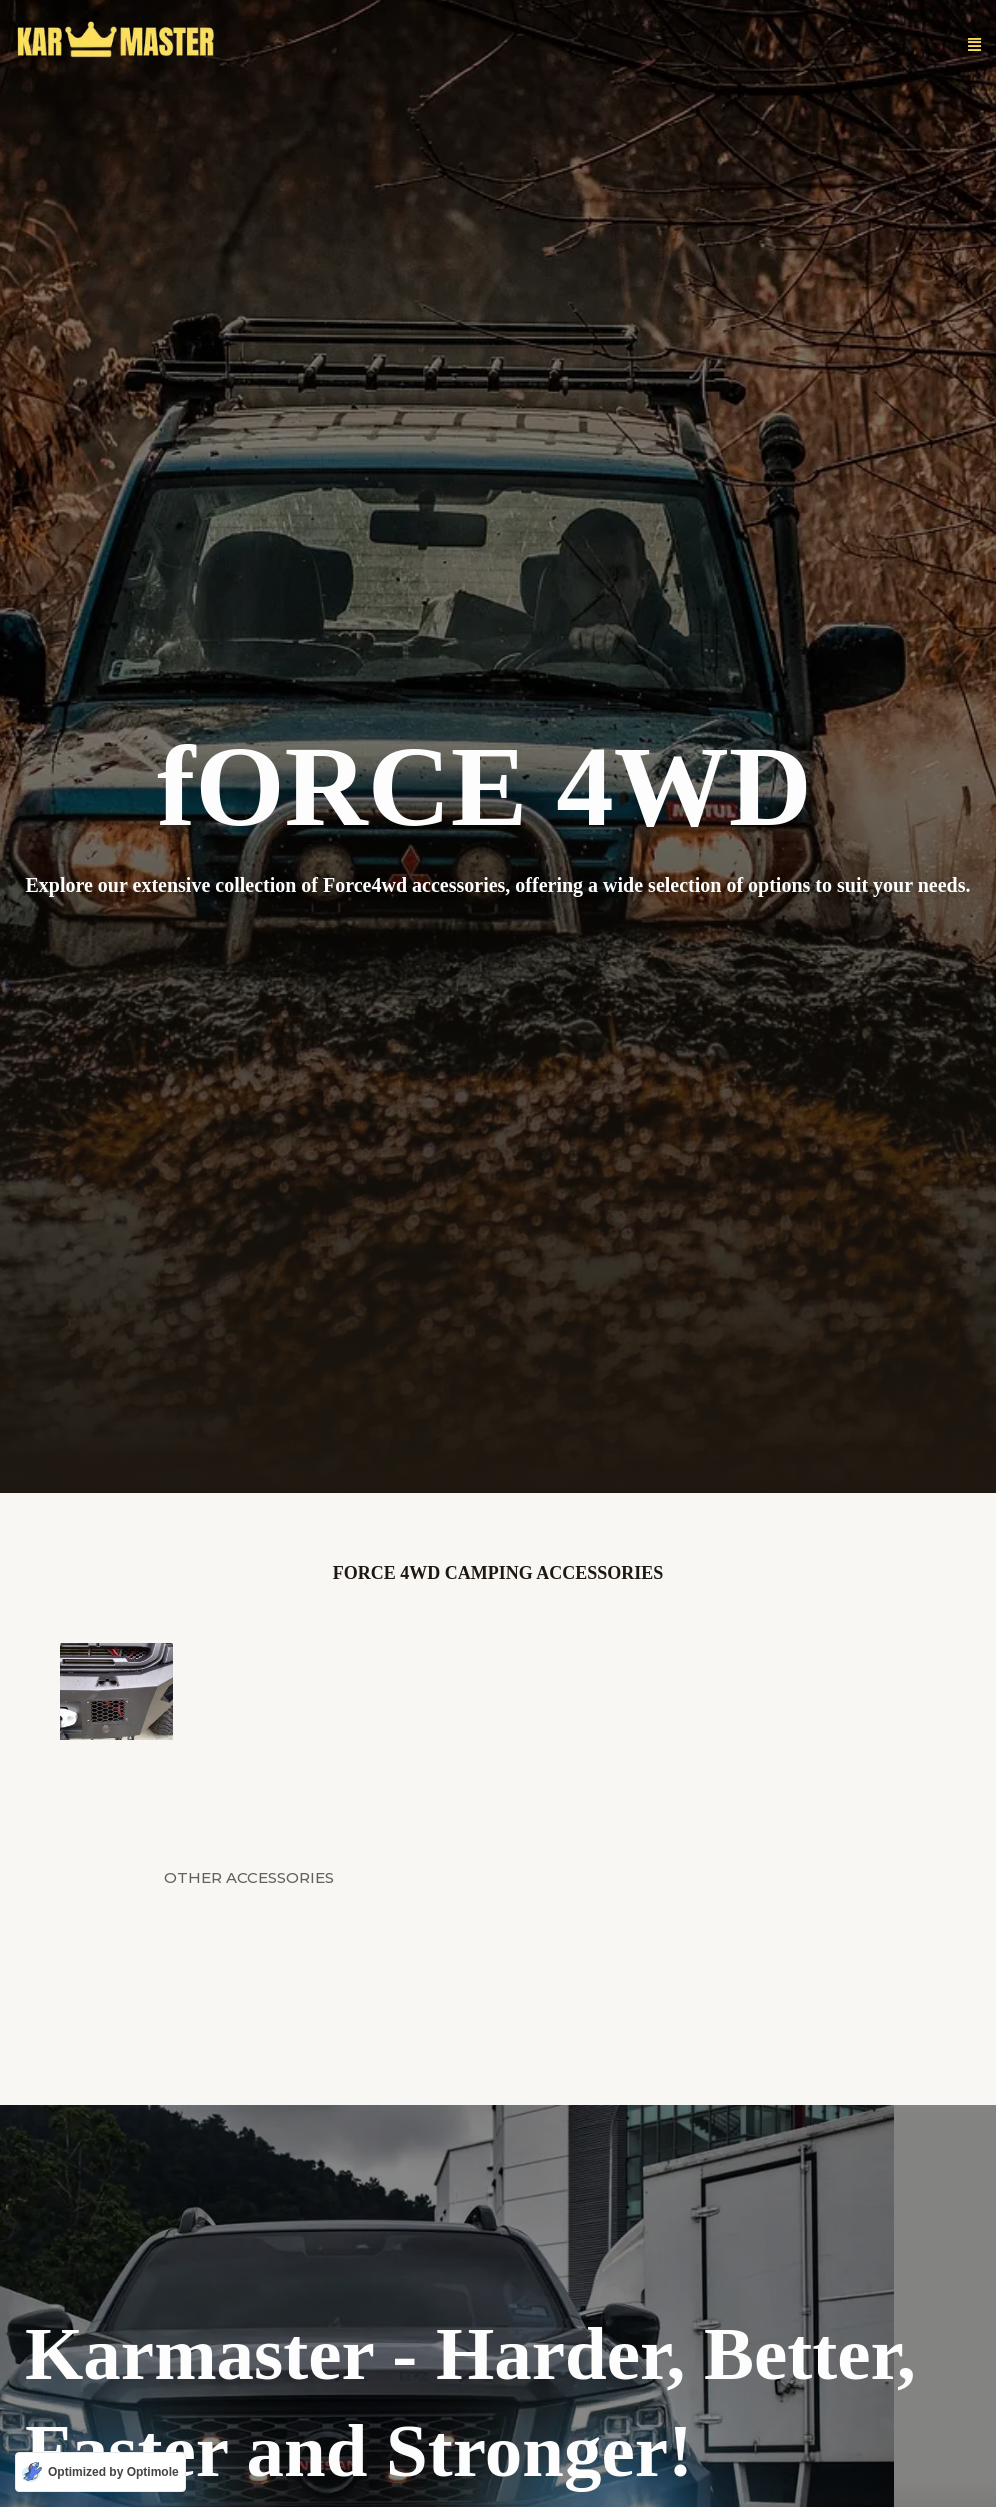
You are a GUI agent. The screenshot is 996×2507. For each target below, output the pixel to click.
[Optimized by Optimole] (100, 2472)
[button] (974, 45)
